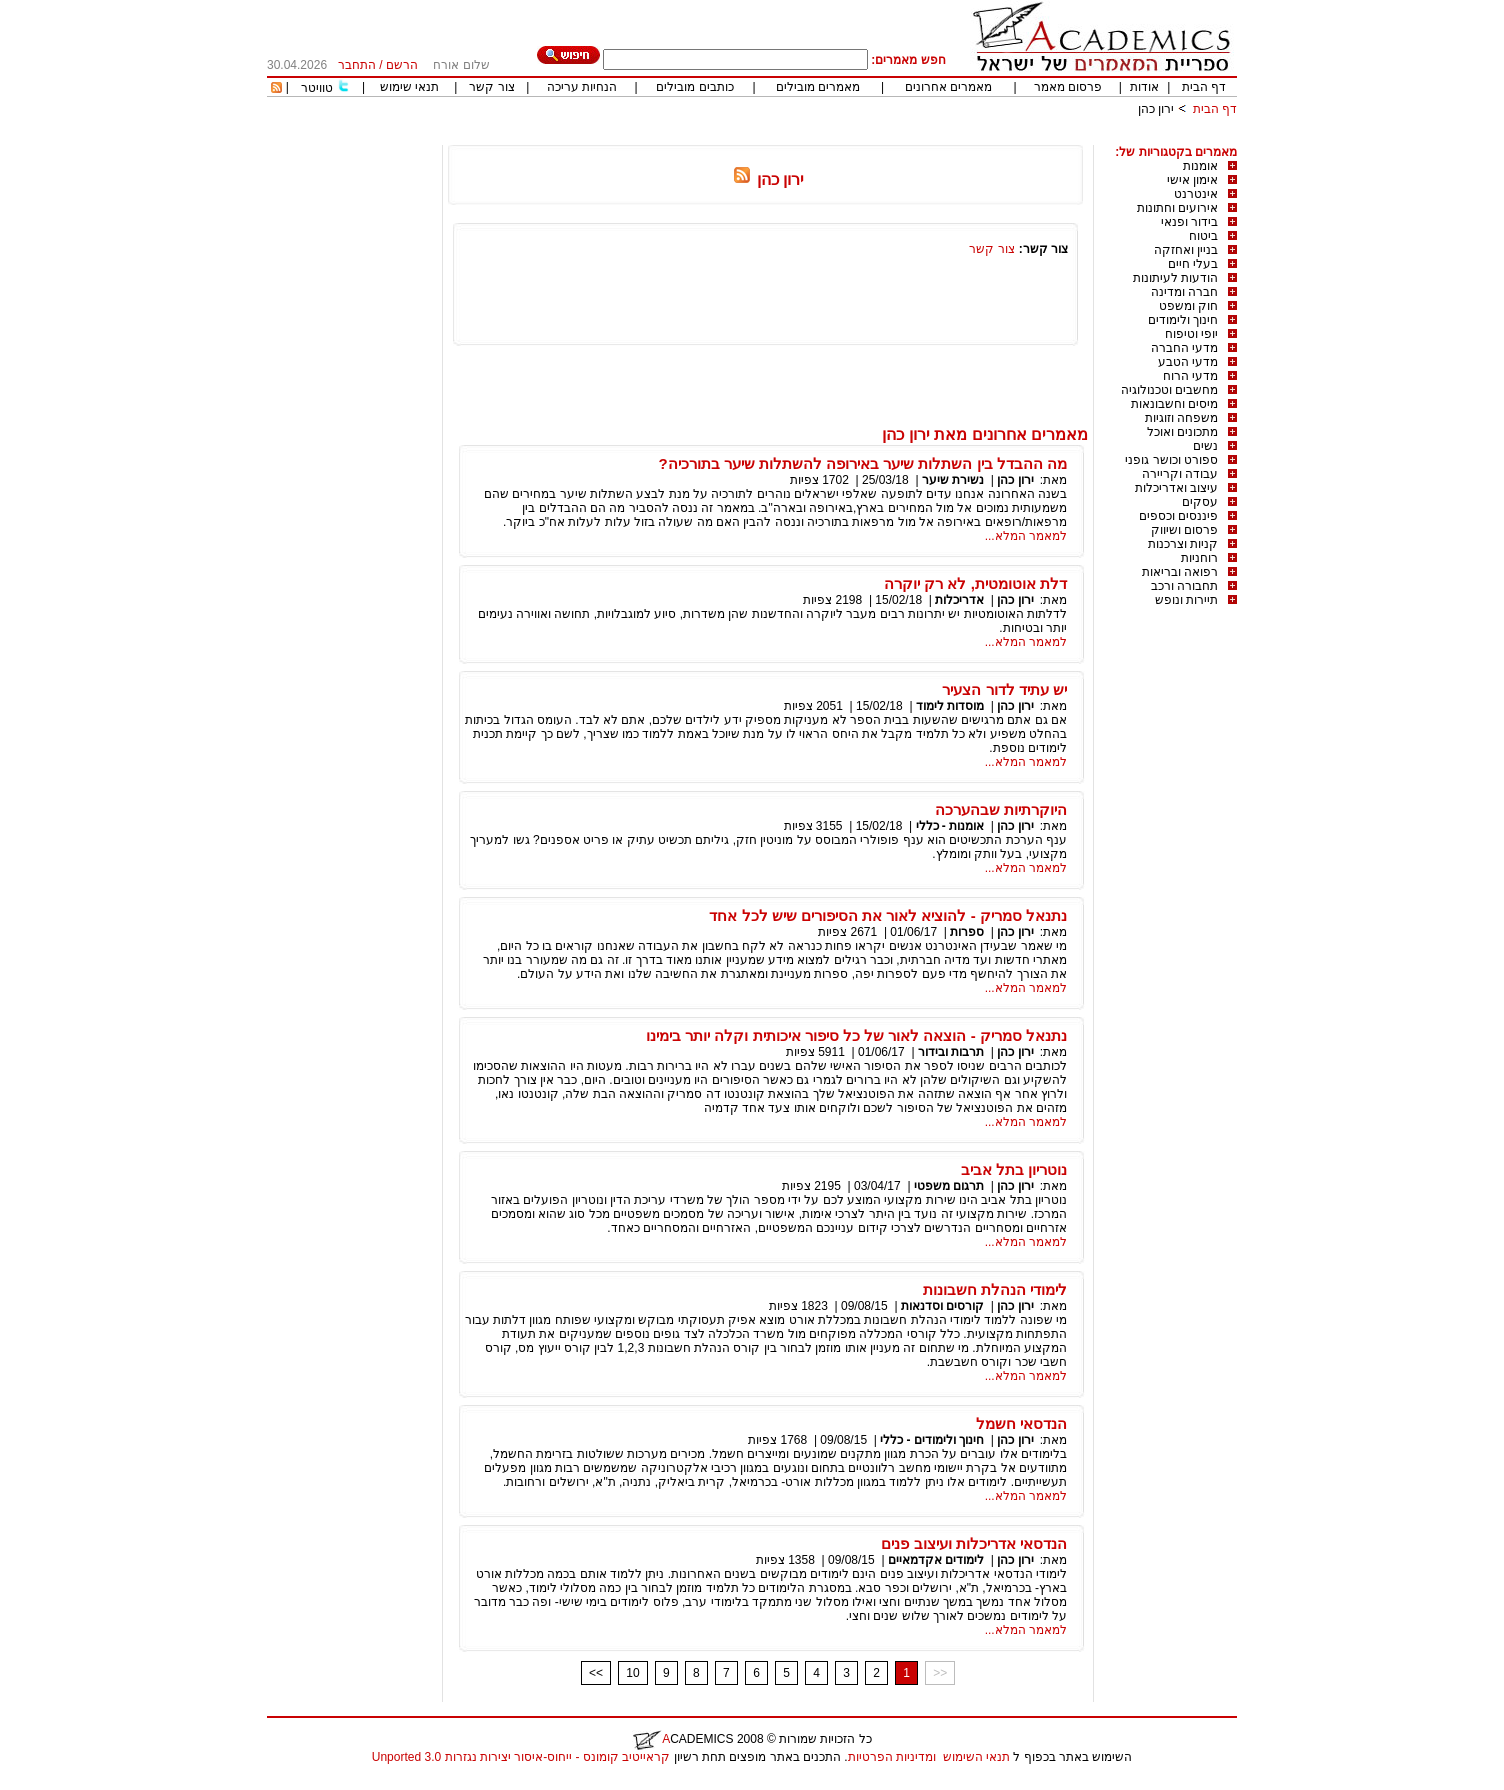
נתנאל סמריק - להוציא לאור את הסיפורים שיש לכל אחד (888, 915)
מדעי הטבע (1188, 362)
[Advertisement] (873, 137)
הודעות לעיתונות (1175, 278)
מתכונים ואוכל (1182, 432)
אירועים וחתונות (1177, 208)
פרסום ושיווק (1184, 530)
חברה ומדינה (1184, 292)
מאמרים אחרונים (948, 87)
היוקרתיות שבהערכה (1001, 809)
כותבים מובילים (694, 87)
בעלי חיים (1193, 264)
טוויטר (317, 88)
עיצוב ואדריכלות (1176, 488)
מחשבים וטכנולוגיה (1169, 390)
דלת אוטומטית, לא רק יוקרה (975, 583)
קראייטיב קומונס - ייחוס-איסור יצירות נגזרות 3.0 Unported (521, 1757)
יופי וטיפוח (1191, 334)
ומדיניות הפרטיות (892, 1757)
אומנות (1200, 166)
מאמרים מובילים (818, 87)
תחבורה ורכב (1184, 586)
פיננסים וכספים (1178, 516)
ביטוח (1203, 236)
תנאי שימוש (409, 87)
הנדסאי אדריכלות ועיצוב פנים (974, 1543)
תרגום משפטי (949, 1186)
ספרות (967, 932)
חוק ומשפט (1188, 306)
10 (632, 1673)
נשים (1205, 446)
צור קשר (491, 87)
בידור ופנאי (1189, 222)
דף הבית (1204, 87)
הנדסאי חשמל (1021, 1423)
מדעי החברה (1184, 348)
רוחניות (1199, 558)
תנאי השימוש (976, 1757)
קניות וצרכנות (1183, 544)
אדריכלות (959, 600)
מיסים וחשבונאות (1174, 404)
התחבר (357, 65)
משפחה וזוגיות (1181, 418)
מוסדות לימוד (950, 706)
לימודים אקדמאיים (936, 1560)
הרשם (402, 65)
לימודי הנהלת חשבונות (995, 1289)
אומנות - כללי (950, 826)
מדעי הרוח (1190, 376)
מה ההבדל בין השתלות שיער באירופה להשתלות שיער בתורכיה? (862, 463)
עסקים (1200, 502)
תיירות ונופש (1186, 600)
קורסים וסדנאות (942, 1306)
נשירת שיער (953, 480)
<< (596, 1673)
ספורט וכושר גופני (1171, 460)
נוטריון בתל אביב (1014, 1169)
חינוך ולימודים (1183, 320)
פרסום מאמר (1068, 87)
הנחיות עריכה (582, 87)
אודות (1144, 87)
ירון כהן (1156, 109)
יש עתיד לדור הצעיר (1004, 689)
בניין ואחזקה (1186, 250)
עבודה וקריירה (1180, 474)
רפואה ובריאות (1180, 572)
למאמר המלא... (1026, 536)
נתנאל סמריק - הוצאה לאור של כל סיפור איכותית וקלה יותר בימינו (856, 1035)
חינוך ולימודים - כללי (932, 1440)
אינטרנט (1196, 194)
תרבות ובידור (951, 1052)
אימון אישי (1192, 180)
